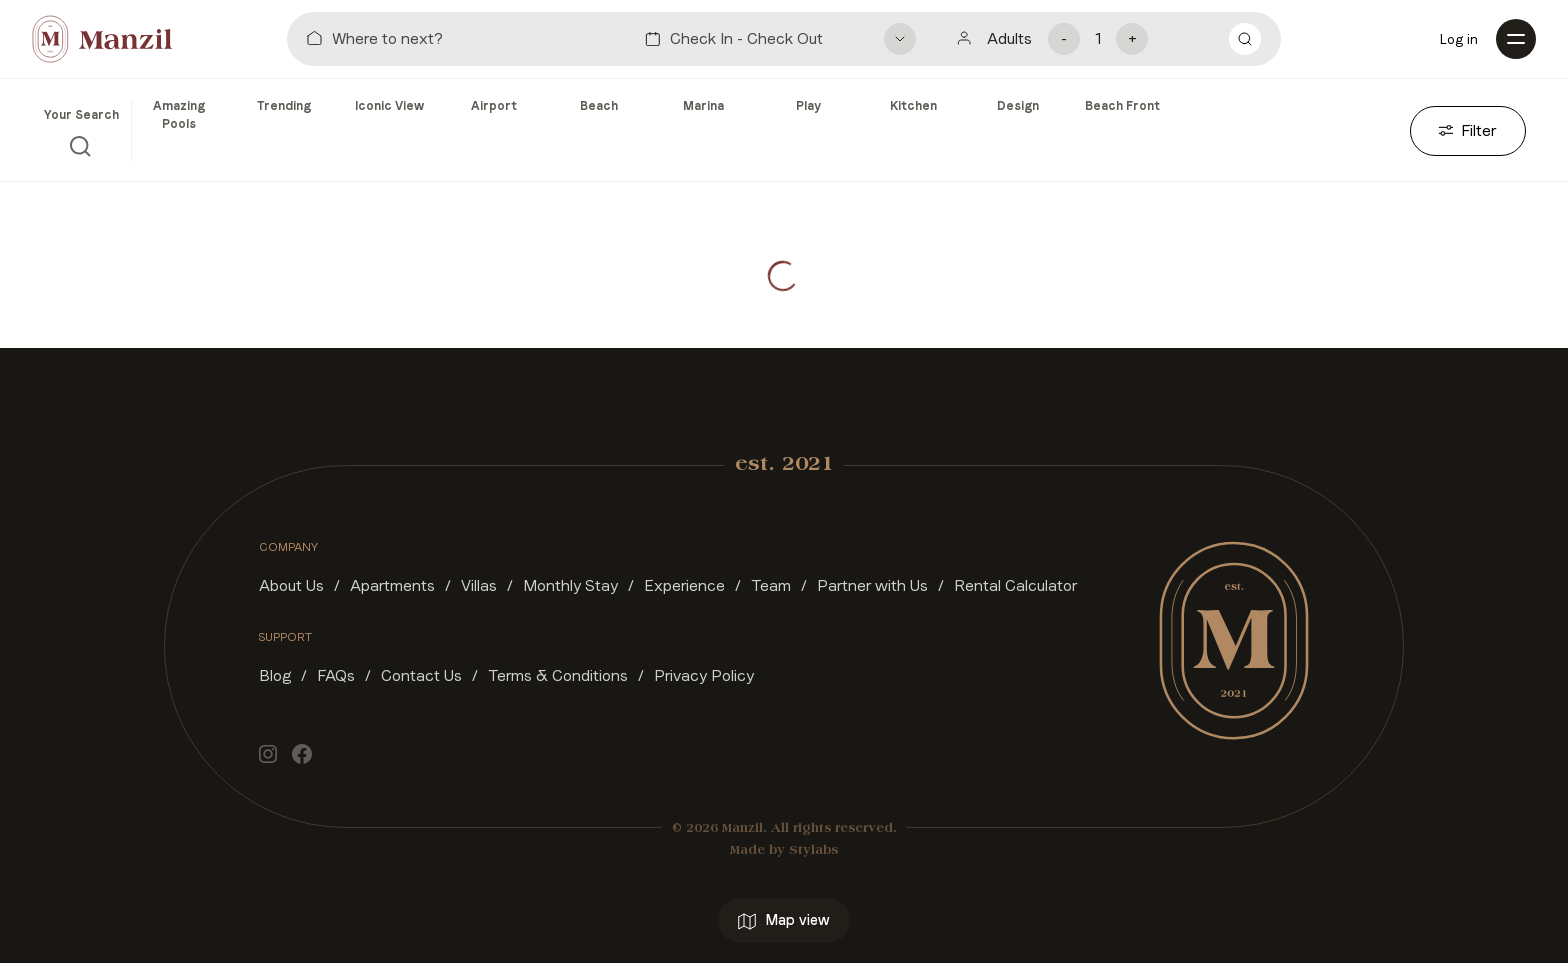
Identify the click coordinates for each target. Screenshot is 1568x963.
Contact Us (421, 675)
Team (771, 585)
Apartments (392, 585)
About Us (291, 585)
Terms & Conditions (558, 675)
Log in (1459, 39)
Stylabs (813, 851)
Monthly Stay (570, 585)
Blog (275, 675)
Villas (479, 585)
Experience (684, 585)
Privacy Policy (704, 675)
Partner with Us (872, 585)
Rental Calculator (1015, 585)
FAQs (336, 675)
